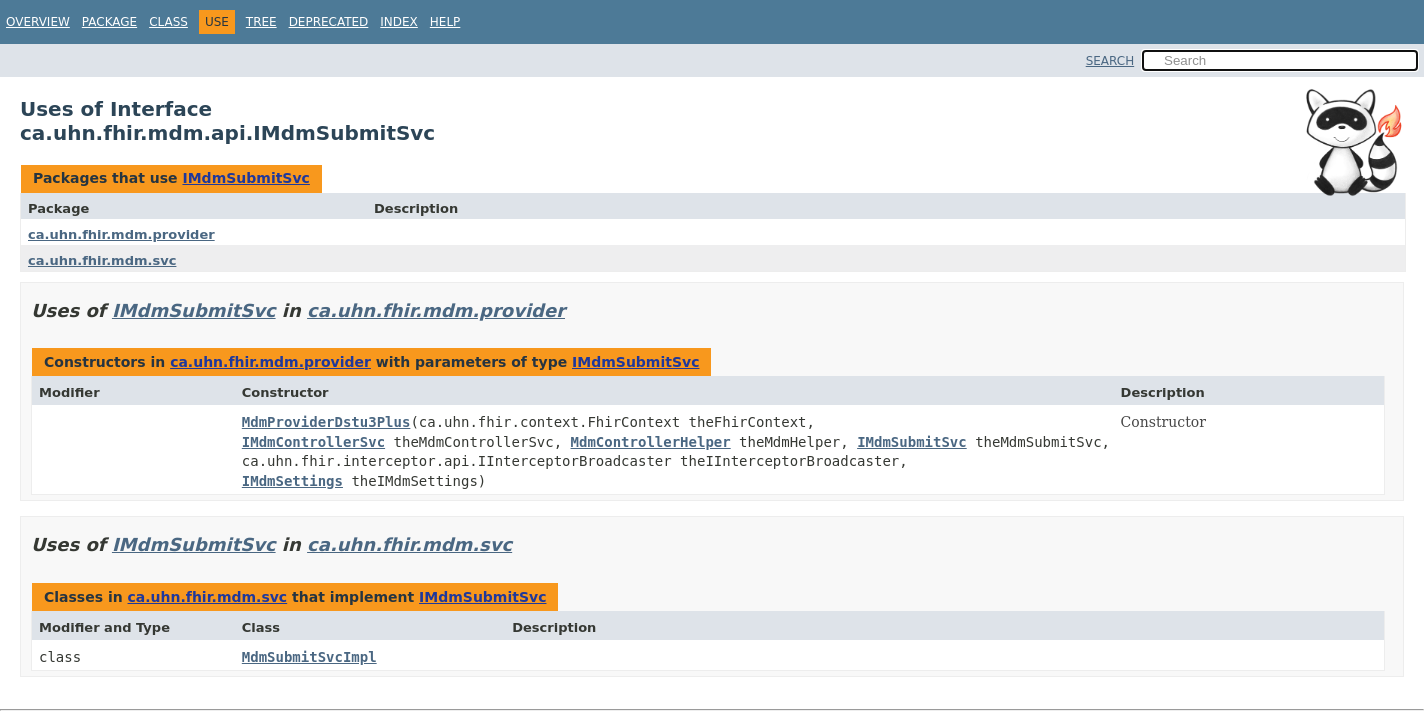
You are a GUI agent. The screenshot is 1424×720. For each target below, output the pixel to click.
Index (399, 22)
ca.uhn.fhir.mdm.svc (102, 260)
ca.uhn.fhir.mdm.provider (121, 234)
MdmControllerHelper (651, 442)
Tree (261, 22)
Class (168, 22)
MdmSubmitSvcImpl (309, 657)
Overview (38, 22)
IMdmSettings (292, 481)
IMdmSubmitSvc (245, 178)
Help (445, 22)
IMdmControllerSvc (313, 442)
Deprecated (329, 22)
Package (109, 22)
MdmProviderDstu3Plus (326, 422)
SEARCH (1110, 61)
